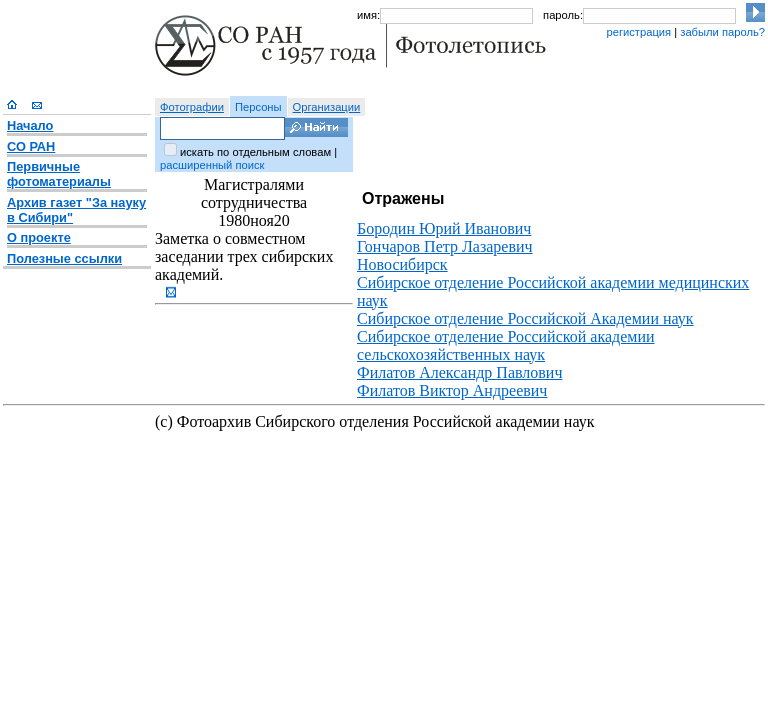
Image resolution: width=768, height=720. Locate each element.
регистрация (638, 32)
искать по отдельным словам (255, 152)
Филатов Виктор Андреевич (452, 390)
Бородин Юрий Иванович (444, 228)
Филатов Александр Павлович (459, 372)
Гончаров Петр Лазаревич (445, 246)
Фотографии (192, 107)
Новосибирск (402, 264)
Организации (327, 107)
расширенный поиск (212, 165)
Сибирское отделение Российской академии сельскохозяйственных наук (506, 345)
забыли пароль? (722, 32)
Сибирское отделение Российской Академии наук (525, 318)
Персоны (258, 107)
